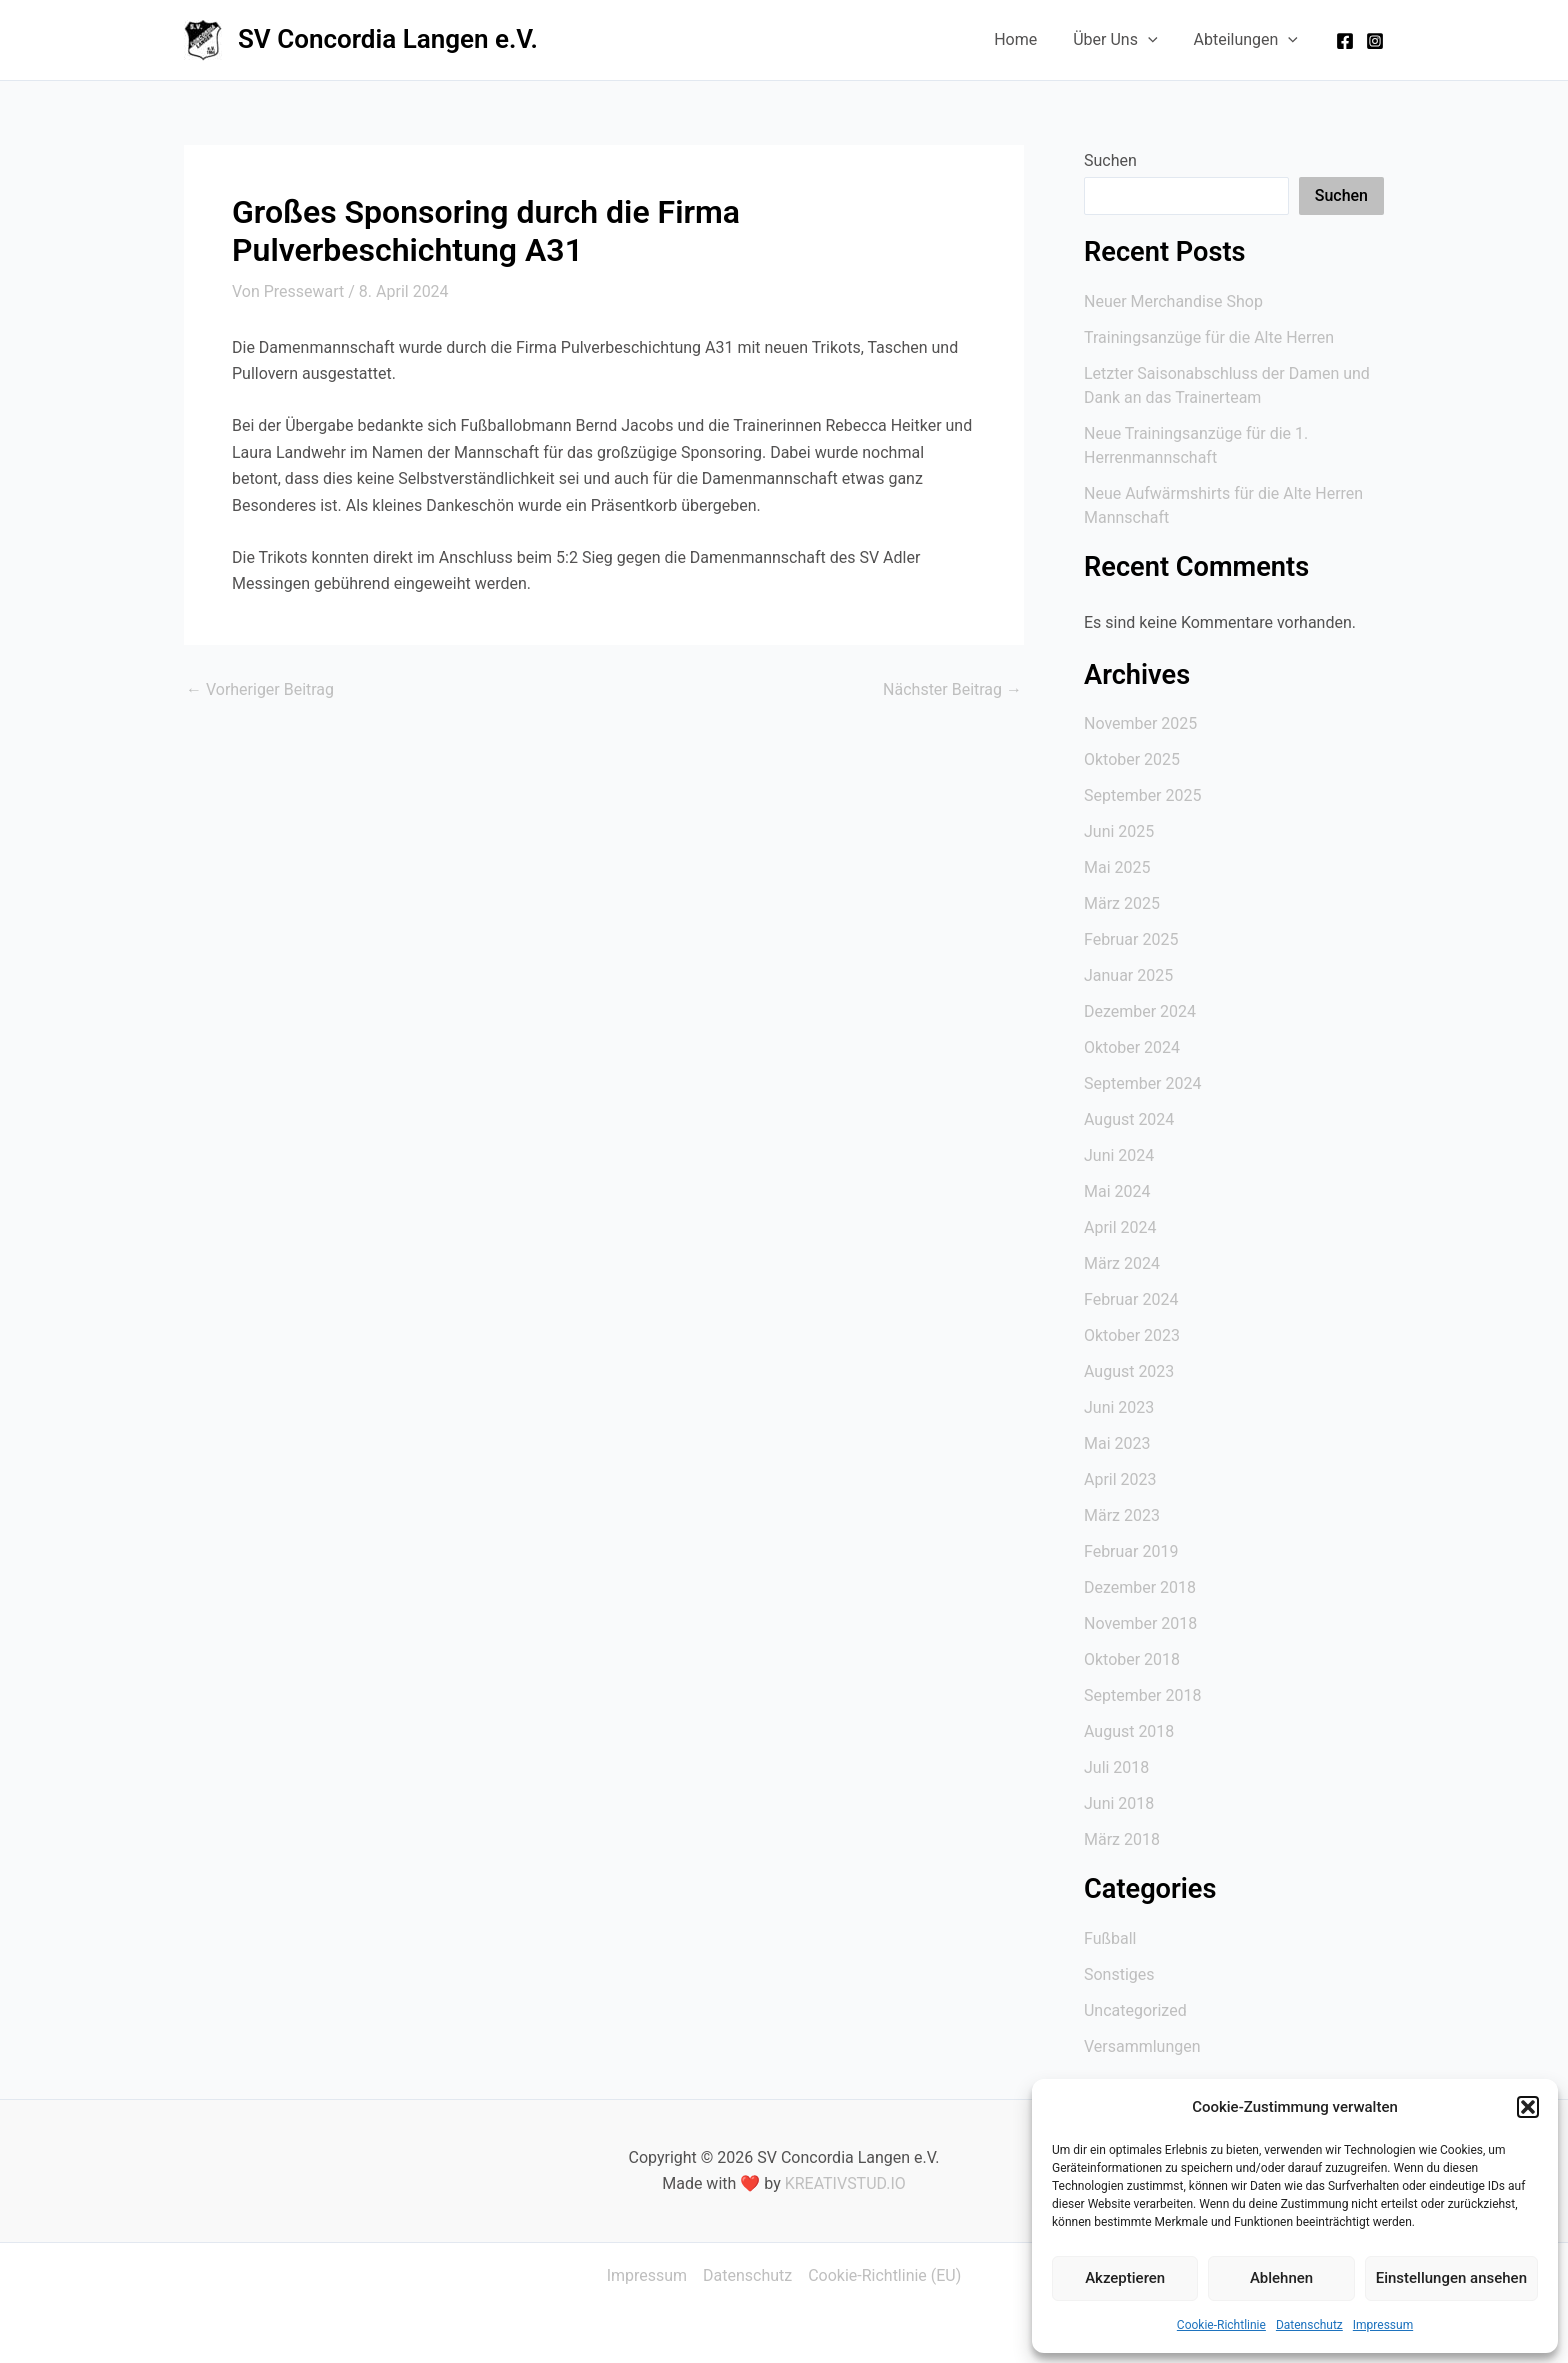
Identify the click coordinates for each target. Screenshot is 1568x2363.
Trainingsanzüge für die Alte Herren (1209, 337)
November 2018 (1140, 1623)
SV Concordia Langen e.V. (388, 39)
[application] (1154, 40)
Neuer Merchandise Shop (1173, 301)
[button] (1528, 2107)
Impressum (1383, 2325)
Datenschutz (1309, 2325)
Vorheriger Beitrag (260, 690)
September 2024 (1143, 1083)
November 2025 (1140, 723)
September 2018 (1143, 1695)
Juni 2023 (1119, 1407)
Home (1025, 39)
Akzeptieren (1125, 2278)
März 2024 (1122, 1263)
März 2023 (1122, 1515)
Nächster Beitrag (952, 690)
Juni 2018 (1119, 1803)
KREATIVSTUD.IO (845, 2183)
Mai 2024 (1117, 1191)
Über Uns (1121, 40)
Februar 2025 (1131, 939)
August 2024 (1129, 1119)
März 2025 (1122, 903)
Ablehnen (1281, 2278)
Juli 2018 (1116, 1767)
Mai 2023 (1117, 1443)
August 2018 (1129, 1731)
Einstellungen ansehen (1451, 2278)
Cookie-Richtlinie (1221, 2325)
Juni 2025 (1119, 831)
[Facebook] (1345, 41)
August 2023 (1129, 1371)
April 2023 (1120, 1479)
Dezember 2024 (1140, 1011)
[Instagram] (1375, 41)
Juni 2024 (1119, 1155)
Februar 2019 (1131, 1551)
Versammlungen (1142, 2046)
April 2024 (1120, 1227)
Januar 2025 (1128, 975)
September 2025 (1143, 795)
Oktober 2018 (1132, 1659)
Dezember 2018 (1140, 1587)
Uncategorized (1135, 2010)
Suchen (1110, 160)
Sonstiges (1119, 1974)
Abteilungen (1248, 40)
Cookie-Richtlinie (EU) (884, 2275)
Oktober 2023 (1132, 1335)
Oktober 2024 (1132, 1047)
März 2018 (1122, 1839)
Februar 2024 (1131, 1299)
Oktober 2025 (1132, 759)
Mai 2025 (1117, 867)
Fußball (1110, 1938)
